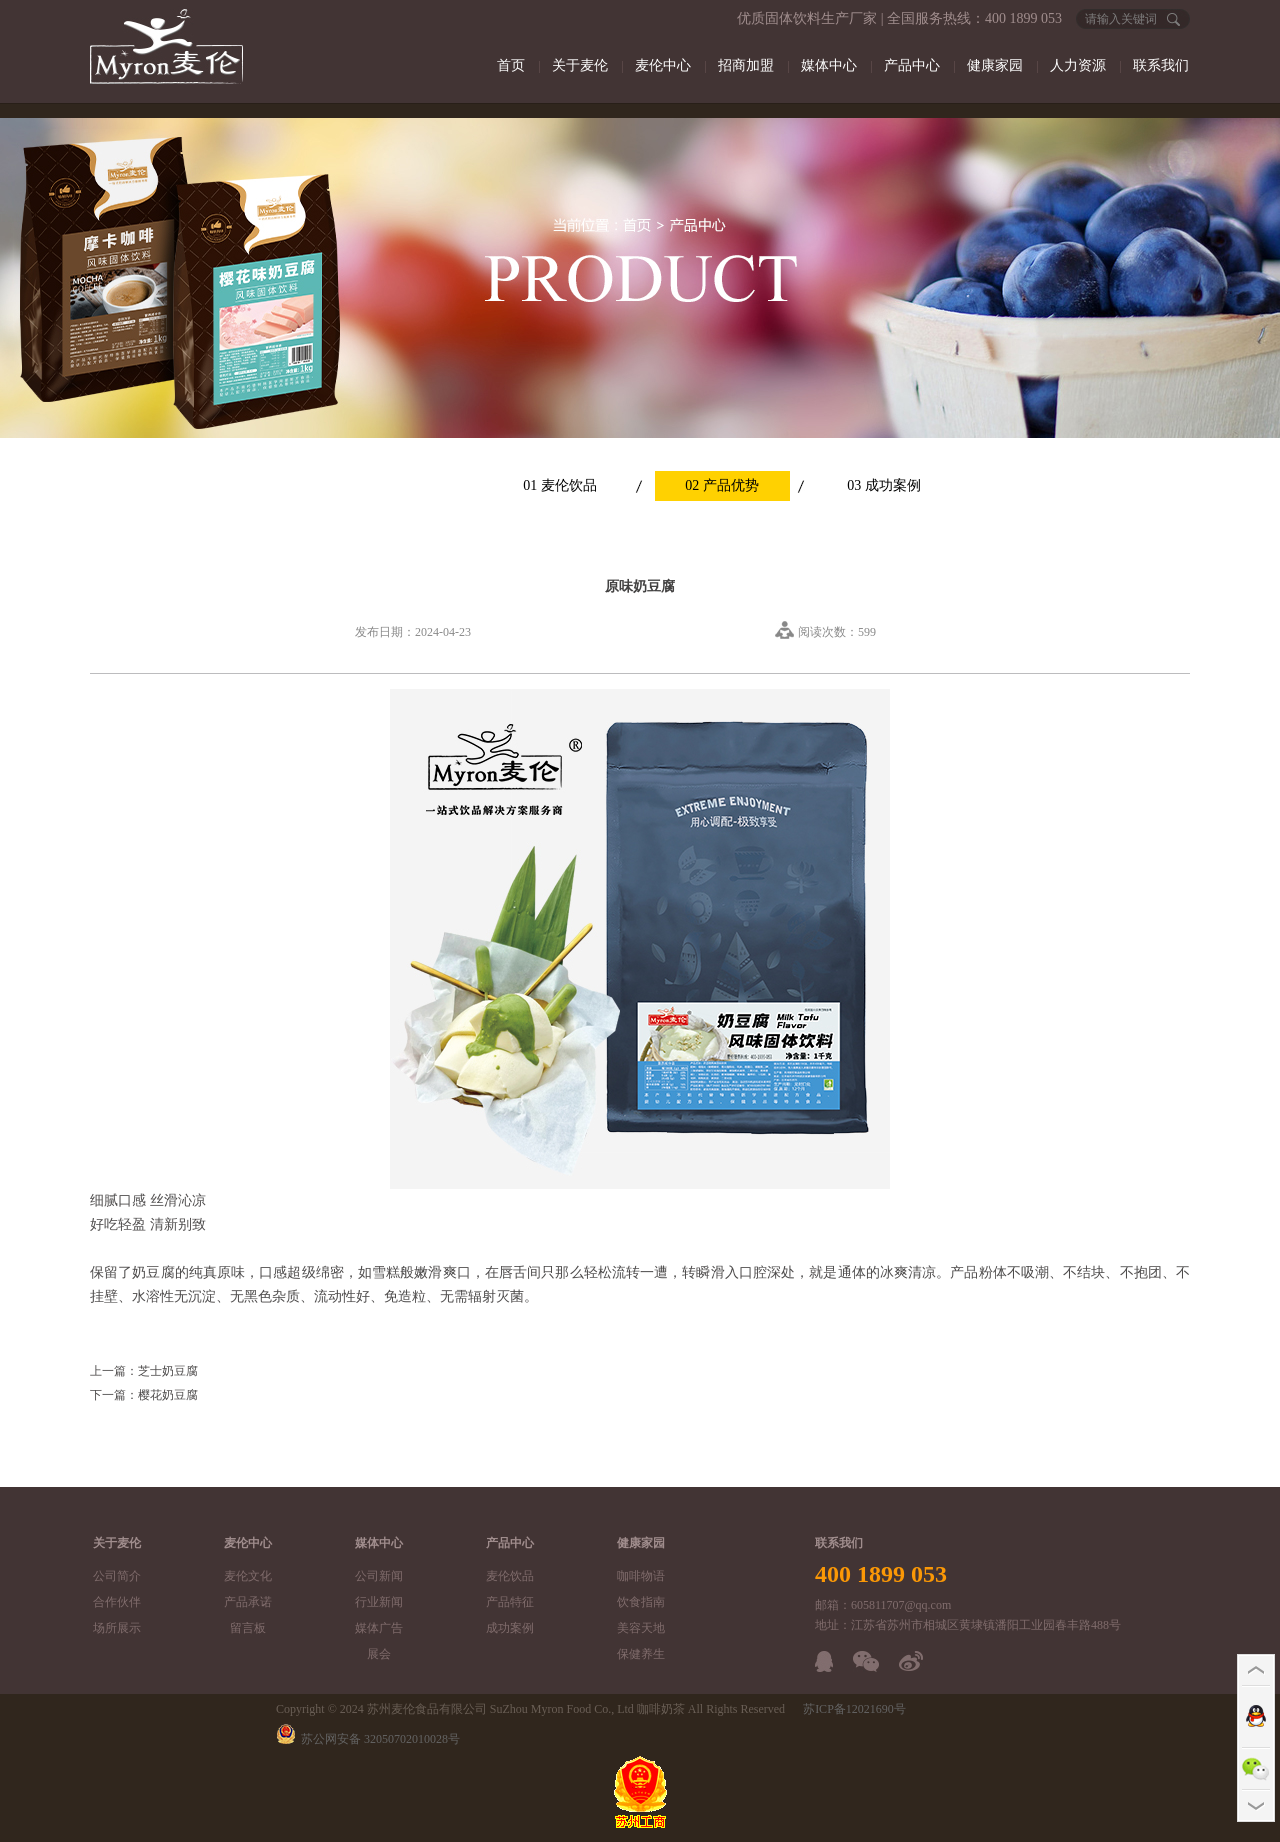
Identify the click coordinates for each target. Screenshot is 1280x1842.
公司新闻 (379, 1576)
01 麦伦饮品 (560, 485)
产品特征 (510, 1602)
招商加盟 (746, 65)
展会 (379, 1654)
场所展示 (117, 1628)
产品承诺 (248, 1602)
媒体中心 (829, 65)
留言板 (248, 1628)
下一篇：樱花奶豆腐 (144, 1395)
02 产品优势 (722, 485)
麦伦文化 (248, 1576)
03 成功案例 (884, 485)
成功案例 (510, 1628)
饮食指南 (641, 1602)
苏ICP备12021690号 (854, 1709)
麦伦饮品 (510, 1576)
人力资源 (1078, 65)
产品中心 (912, 65)
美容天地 (641, 1628)
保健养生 (641, 1654)
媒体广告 (379, 1628)
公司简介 (117, 1576)
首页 (511, 65)
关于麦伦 (580, 65)
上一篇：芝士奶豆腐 (144, 1371)
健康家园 (995, 65)
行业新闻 (379, 1602)
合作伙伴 (117, 1602)
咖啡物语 (641, 1576)
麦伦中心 (663, 65)
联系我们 (1161, 65)
